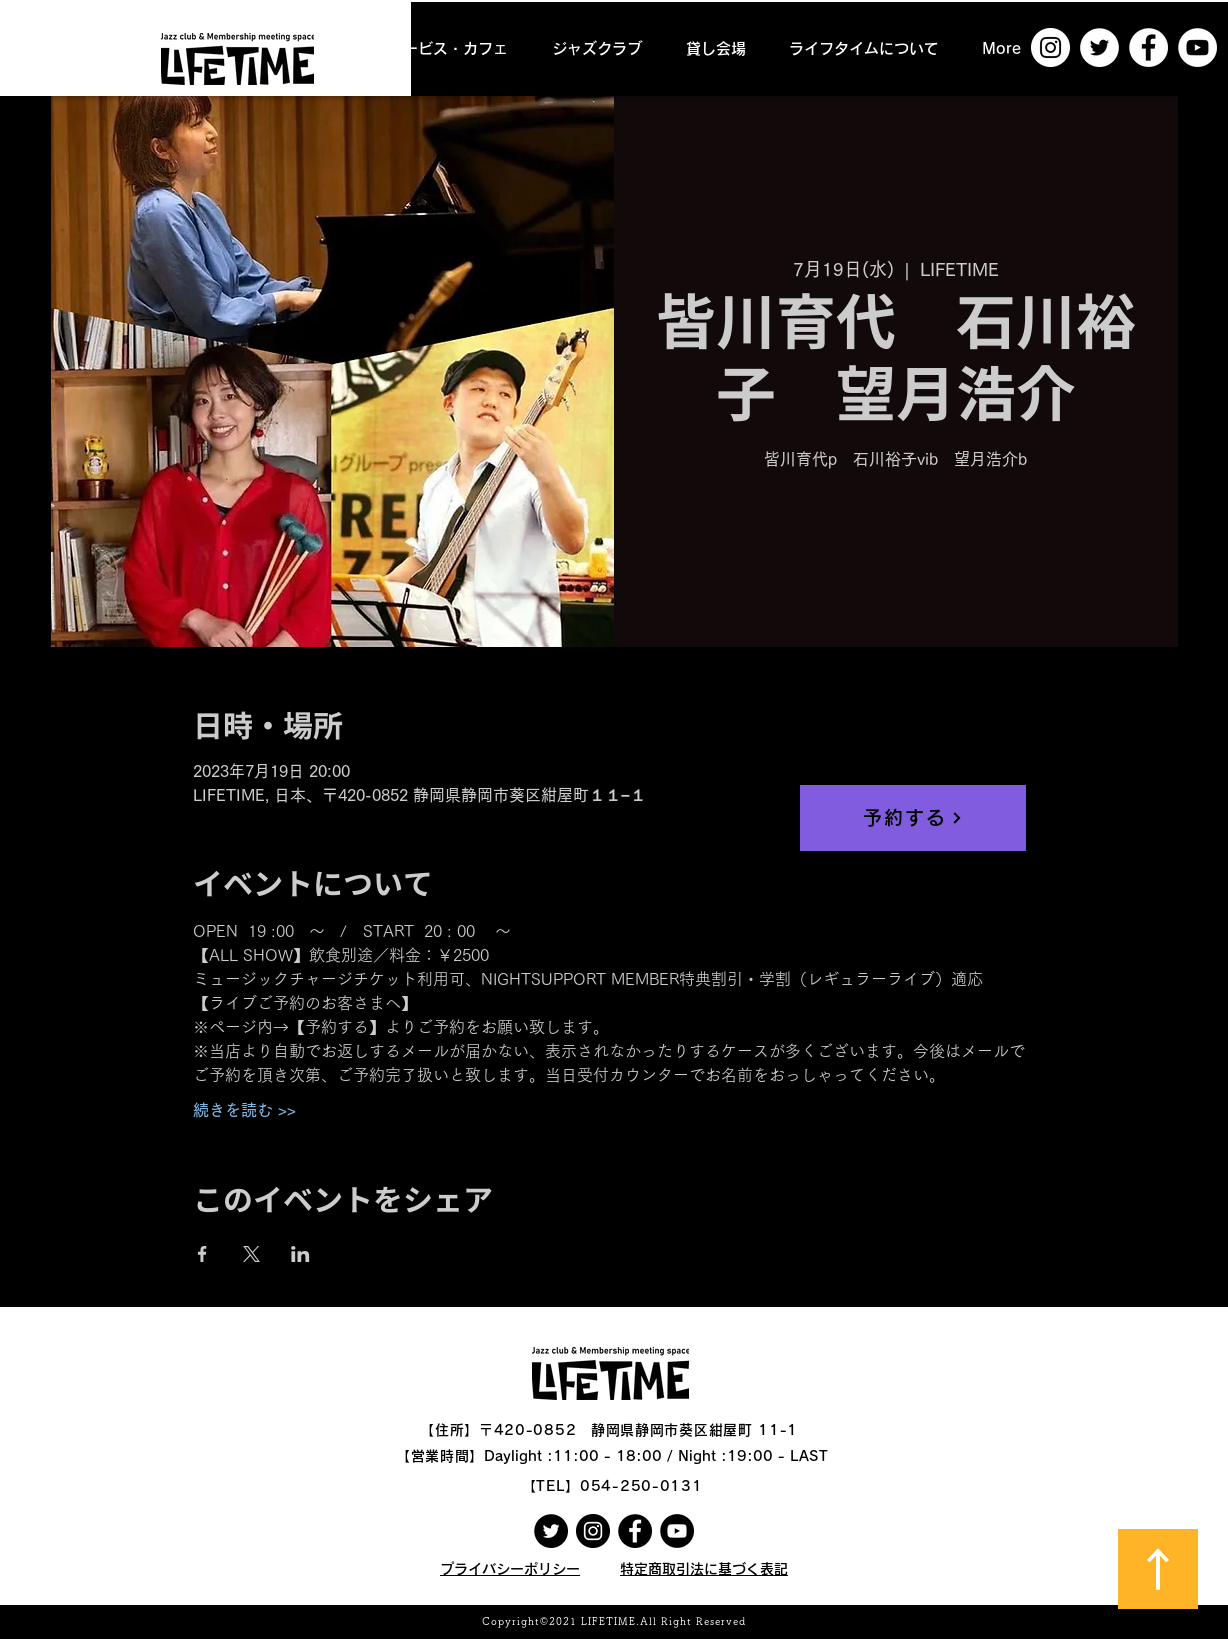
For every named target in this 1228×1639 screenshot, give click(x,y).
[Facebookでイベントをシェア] (202, 1254)
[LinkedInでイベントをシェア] (300, 1254)
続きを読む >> (244, 1110)
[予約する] (913, 818)
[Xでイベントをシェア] (251, 1254)
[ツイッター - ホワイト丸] (1099, 47)
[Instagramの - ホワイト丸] (1050, 47)
